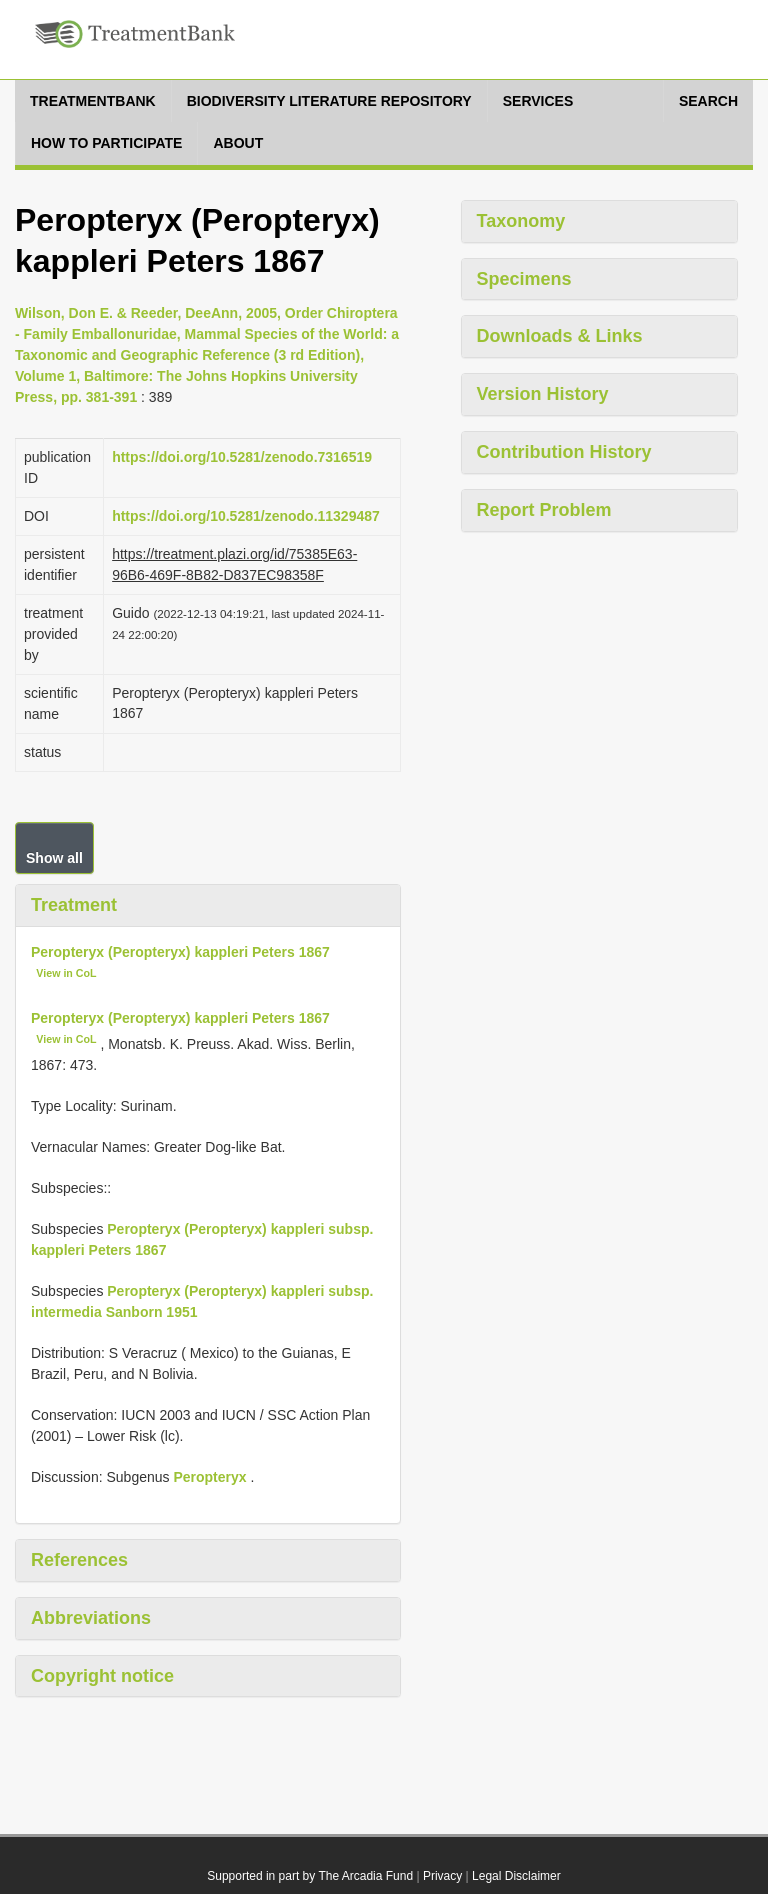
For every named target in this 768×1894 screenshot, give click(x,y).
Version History (543, 394)
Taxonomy (521, 221)
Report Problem (544, 510)
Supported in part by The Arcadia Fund (310, 1876)
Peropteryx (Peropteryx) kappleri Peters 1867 (180, 952)
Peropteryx (209, 1477)
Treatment (74, 905)
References (79, 1560)
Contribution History (564, 452)
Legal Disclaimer (516, 1876)
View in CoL (66, 973)
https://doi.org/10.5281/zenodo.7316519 (242, 457)
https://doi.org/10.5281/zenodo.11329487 (246, 516)
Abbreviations (91, 1618)
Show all (54, 858)
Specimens (524, 279)
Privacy (442, 1876)
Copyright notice (102, 1676)
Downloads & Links (560, 336)
